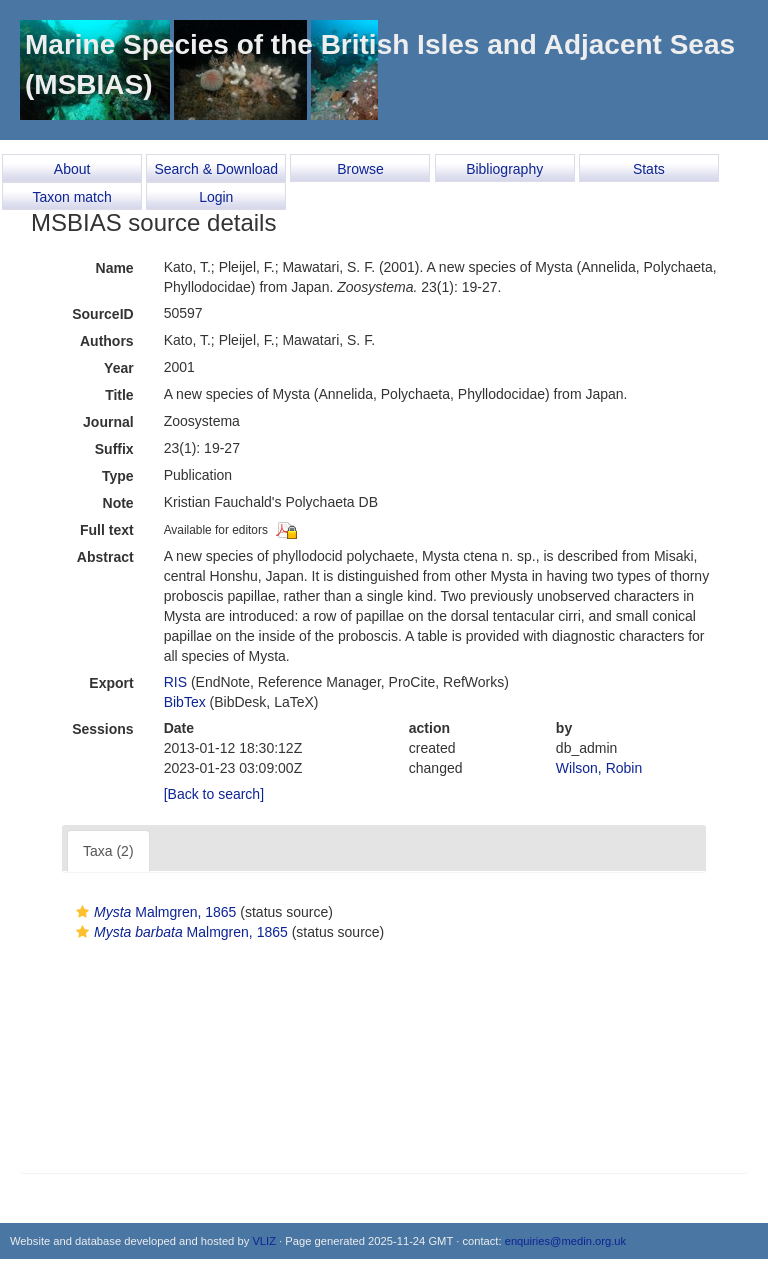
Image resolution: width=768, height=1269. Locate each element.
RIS (175, 682)
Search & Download (216, 169)
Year (119, 368)
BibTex (185, 702)
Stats (649, 169)
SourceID (102, 314)
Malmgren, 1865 (153, 912)
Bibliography (504, 169)
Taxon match (71, 197)
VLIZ (264, 1241)
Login (216, 197)
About (72, 169)
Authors (107, 341)
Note (118, 503)
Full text (107, 530)
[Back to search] (214, 794)
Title (119, 395)
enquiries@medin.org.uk (565, 1241)
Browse (360, 169)
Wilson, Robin (599, 768)
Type (118, 476)
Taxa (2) (108, 851)
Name (115, 268)
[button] (82, 912)
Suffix (114, 449)
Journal (108, 422)
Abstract (105, 557)
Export (111, 683)
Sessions (102, 729)
